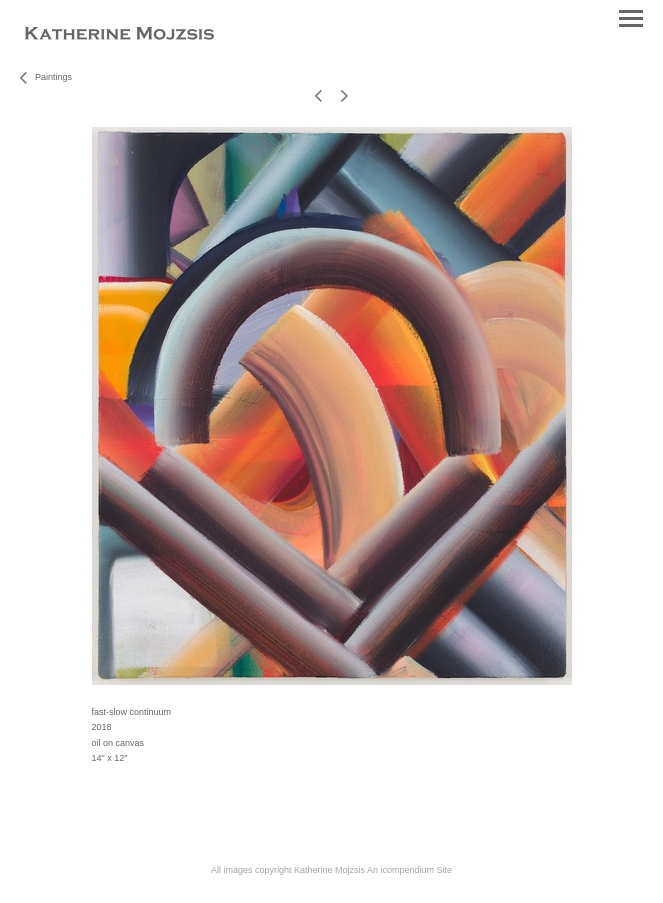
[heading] (119, 36)
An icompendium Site (409, 870)
